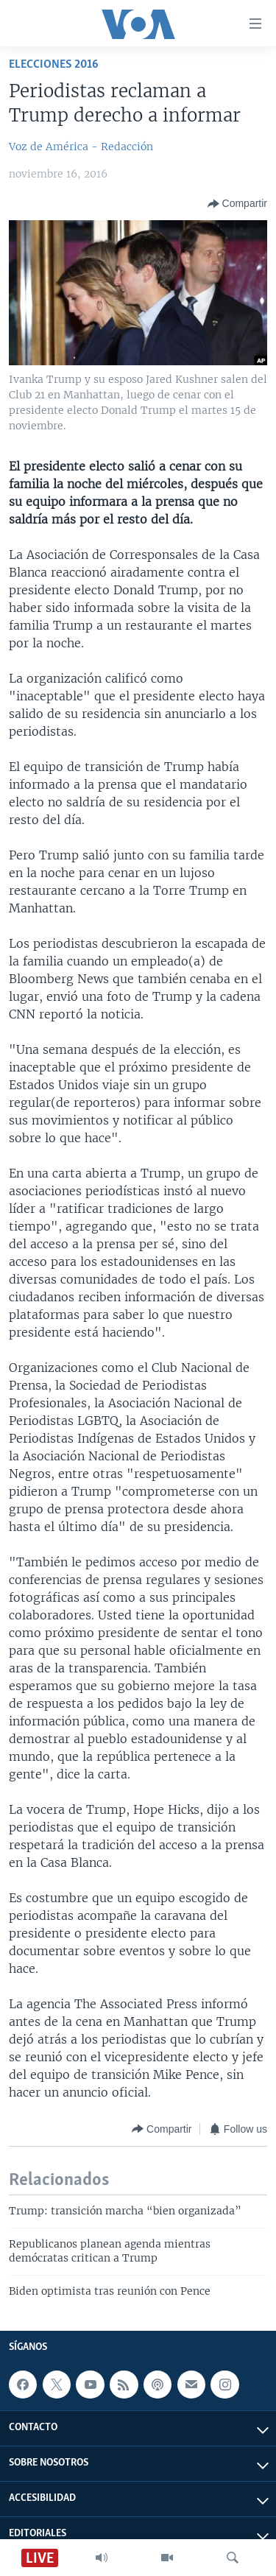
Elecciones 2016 (54, 64)
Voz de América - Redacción (81, 146)
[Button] (237, 204)
